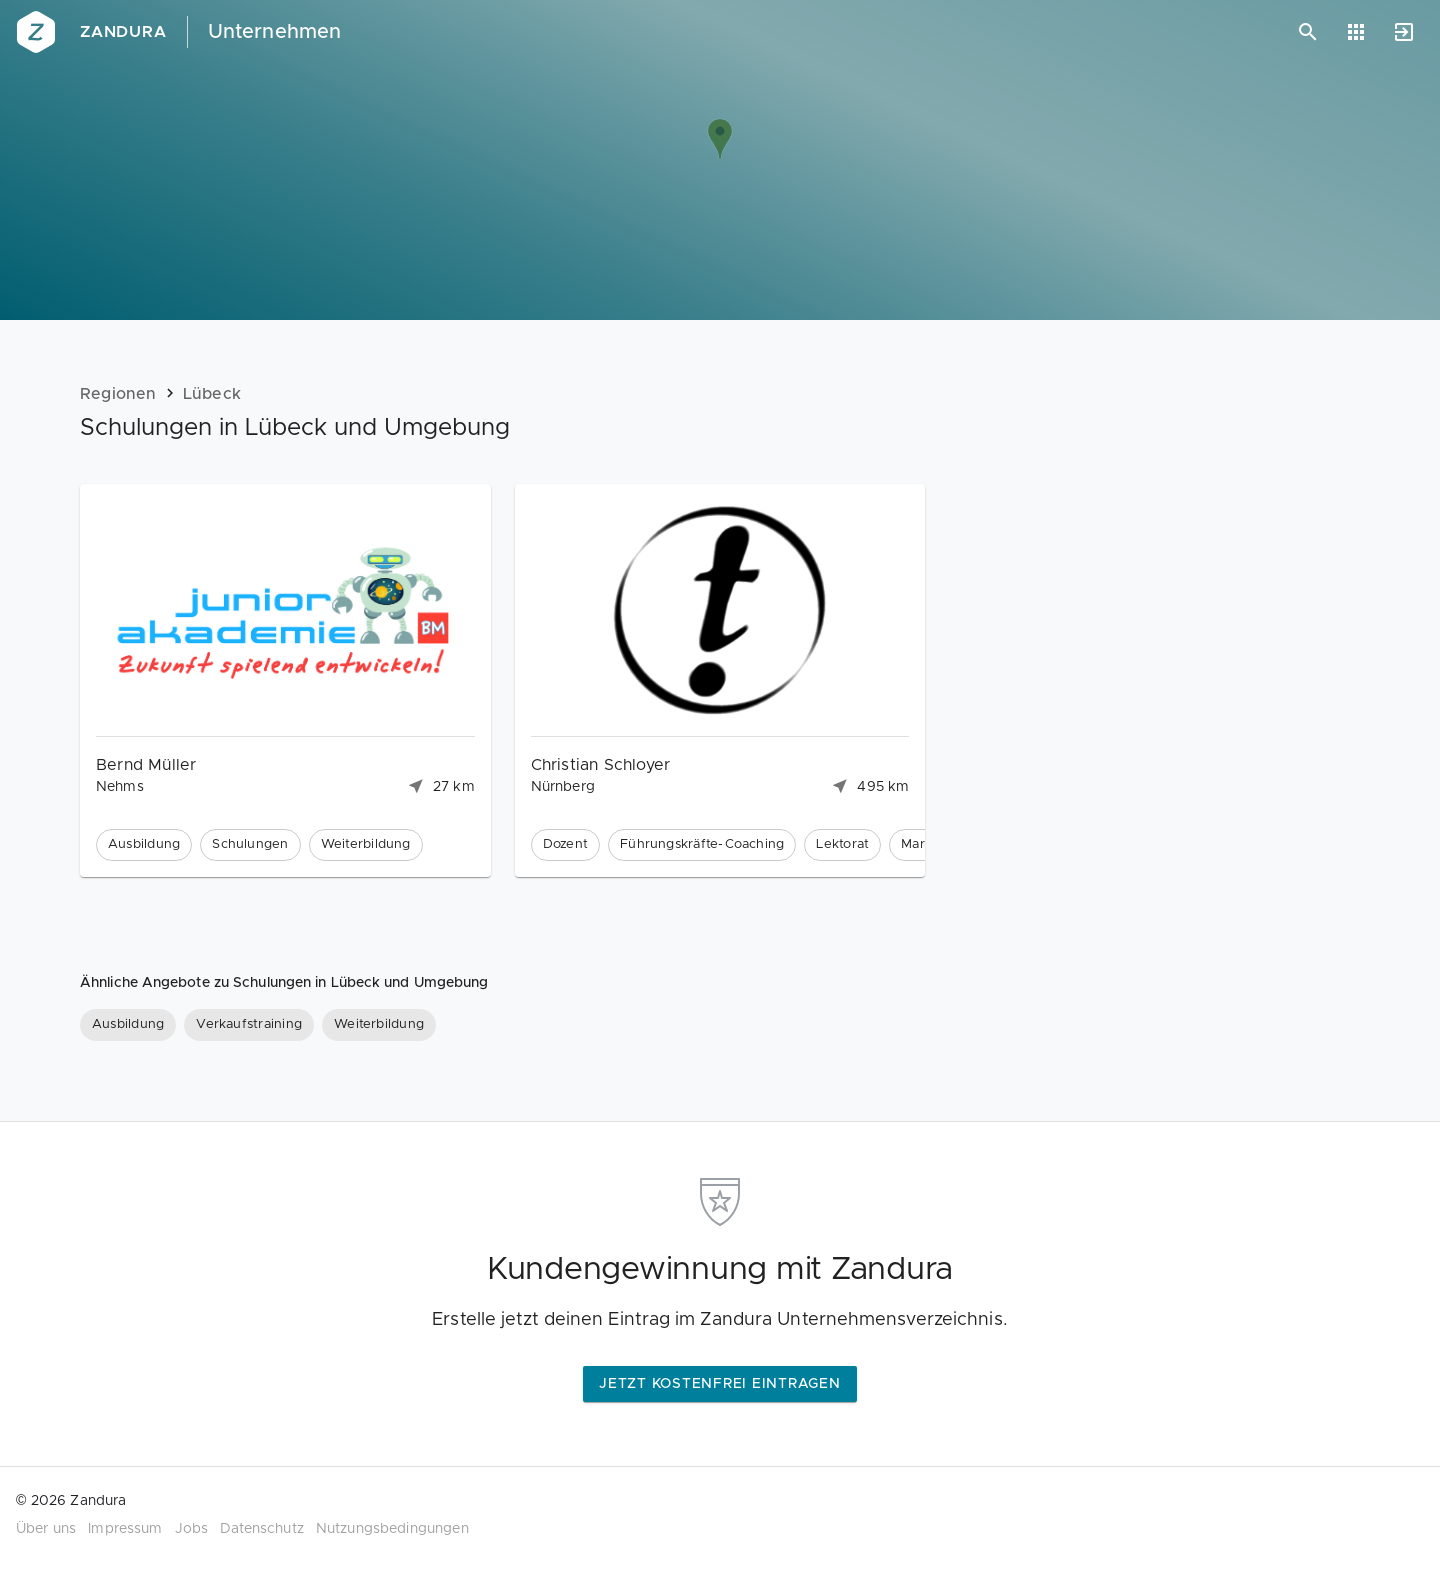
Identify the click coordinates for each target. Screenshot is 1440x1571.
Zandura (123, 32)
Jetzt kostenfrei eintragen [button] (720, 1384)
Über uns (46, 1529)
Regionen (118, 394)
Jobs (192, 1529)
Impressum (125, 1529)
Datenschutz (262, 1529)
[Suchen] (1308, 32)
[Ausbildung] (128, 1025)
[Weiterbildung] (379, 1025)
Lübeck (212, 394)
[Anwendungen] (1356, 32)
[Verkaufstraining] (249, 1025)
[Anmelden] (1404, 32)
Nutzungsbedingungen (392, 1529)
